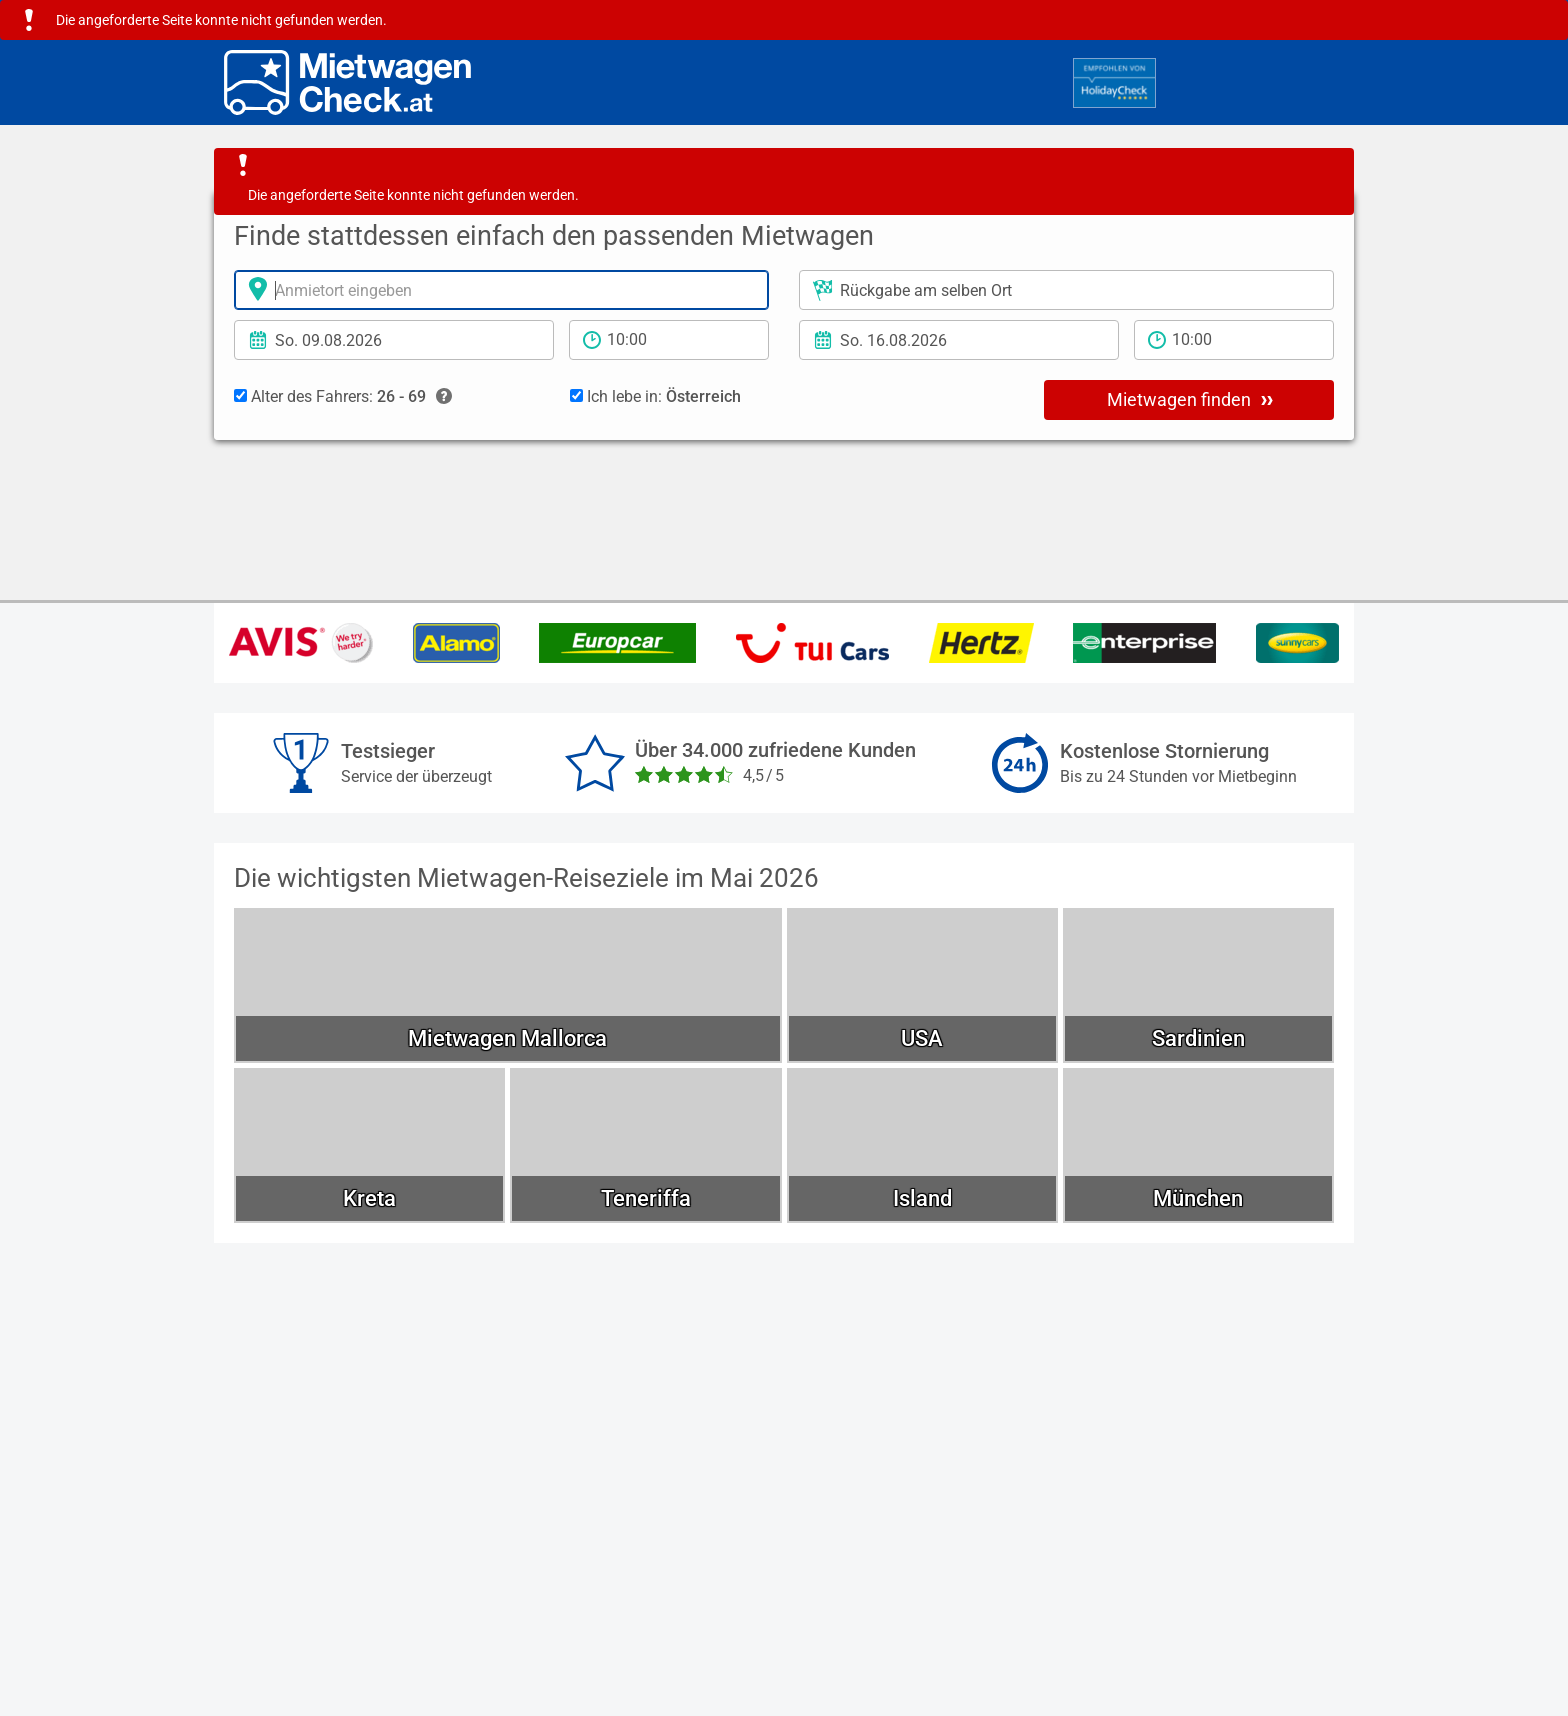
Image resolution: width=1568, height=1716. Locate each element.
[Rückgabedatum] (959, 340)
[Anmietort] (501, 290)
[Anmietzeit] (669, 340)
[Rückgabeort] (1066, 290)
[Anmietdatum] (394, 340)
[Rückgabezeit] (1234, 340)
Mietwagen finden (1190, 399)
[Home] (347, 82)
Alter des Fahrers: (343, 397)
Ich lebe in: (655, 396)
